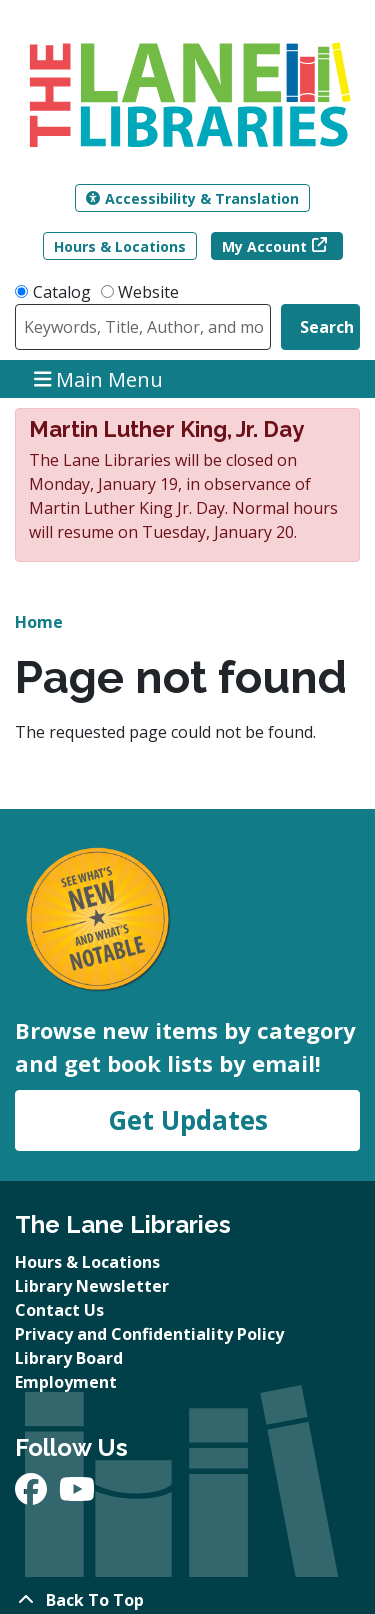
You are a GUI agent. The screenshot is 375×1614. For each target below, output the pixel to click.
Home (39, 622)
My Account (264, 246)
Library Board (69, 1358)
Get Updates (188, 1120)
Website (148, 292)
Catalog (62, 292)
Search (327, 327)
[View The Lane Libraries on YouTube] (77, 1495)
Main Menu (99, 378)
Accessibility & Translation (192, 198)
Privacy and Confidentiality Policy (149, 1334)
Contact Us (59, 1310)
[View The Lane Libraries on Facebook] (33, 1495)
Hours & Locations (120, 246)
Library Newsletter (92, 1286)
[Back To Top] (187, 1600)
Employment (66, 1382)
